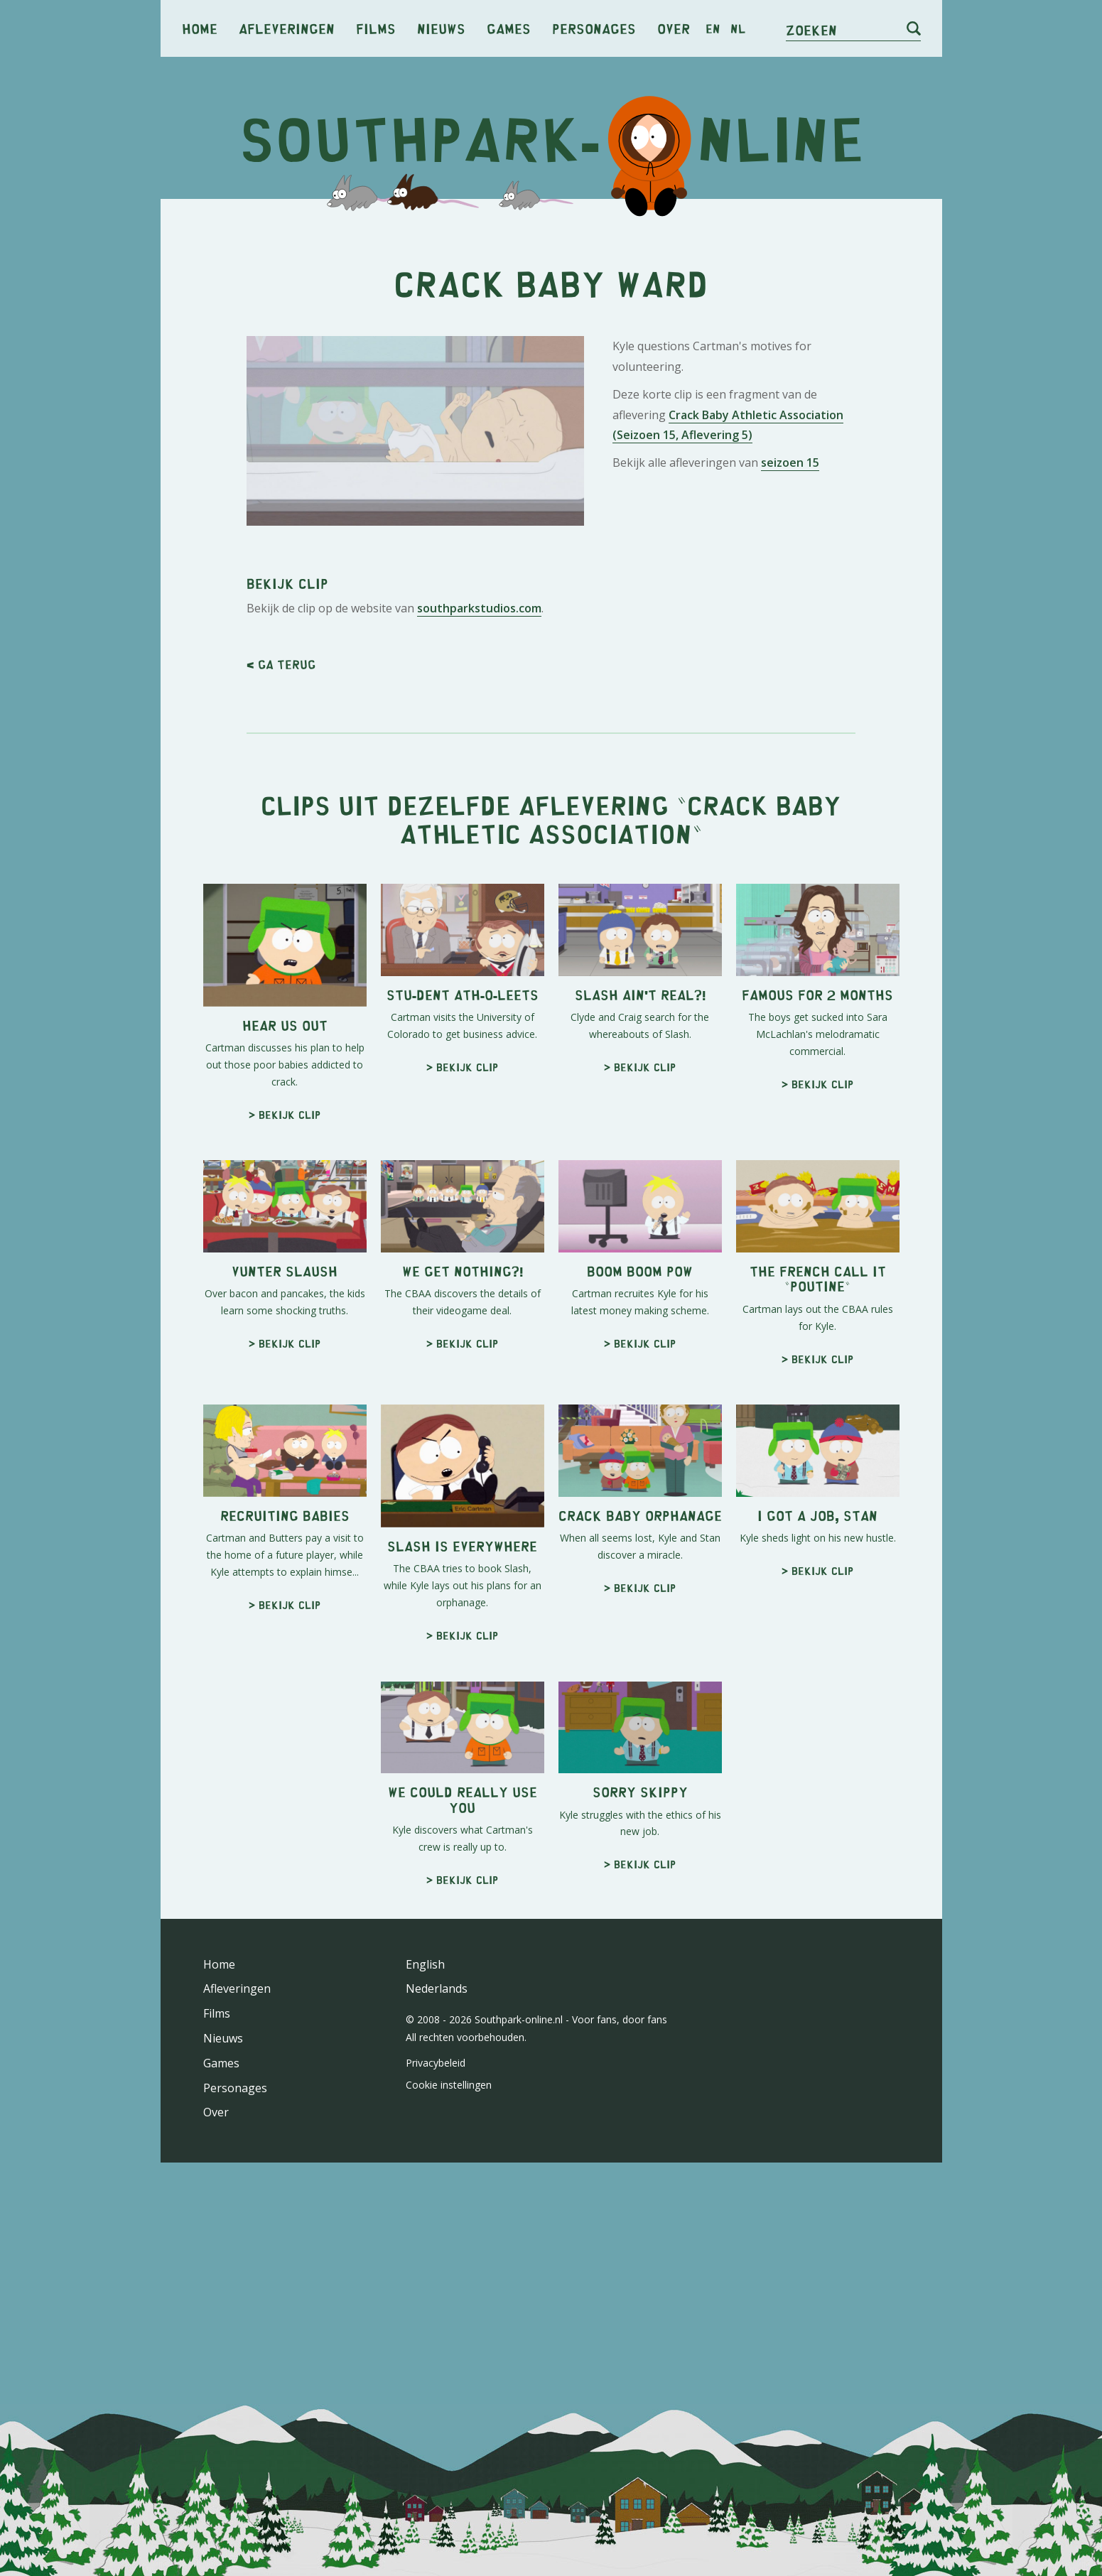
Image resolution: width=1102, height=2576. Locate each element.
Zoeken (811, 29)
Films (376, 28)
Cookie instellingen (449, 2482)
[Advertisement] (551, 319)
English (425, 2362)
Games (509, 28)
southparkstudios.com (479, 1006)
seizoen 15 (790, 661)
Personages (594, 28)
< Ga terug (281, 1062)
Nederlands (437, 2386)
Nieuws (441, 28)
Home (199, 28)
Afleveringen (287, 28)
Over (673, 28)
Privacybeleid (435, 2460)
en (713, 28)
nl (737, 28)
